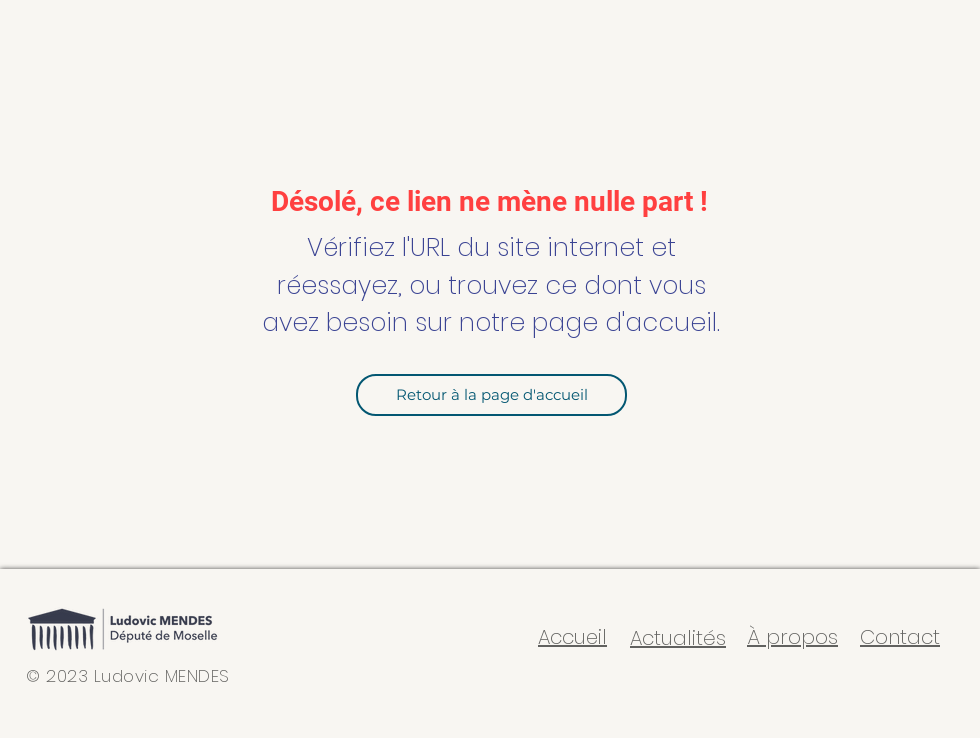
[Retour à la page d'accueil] (491, 395)
